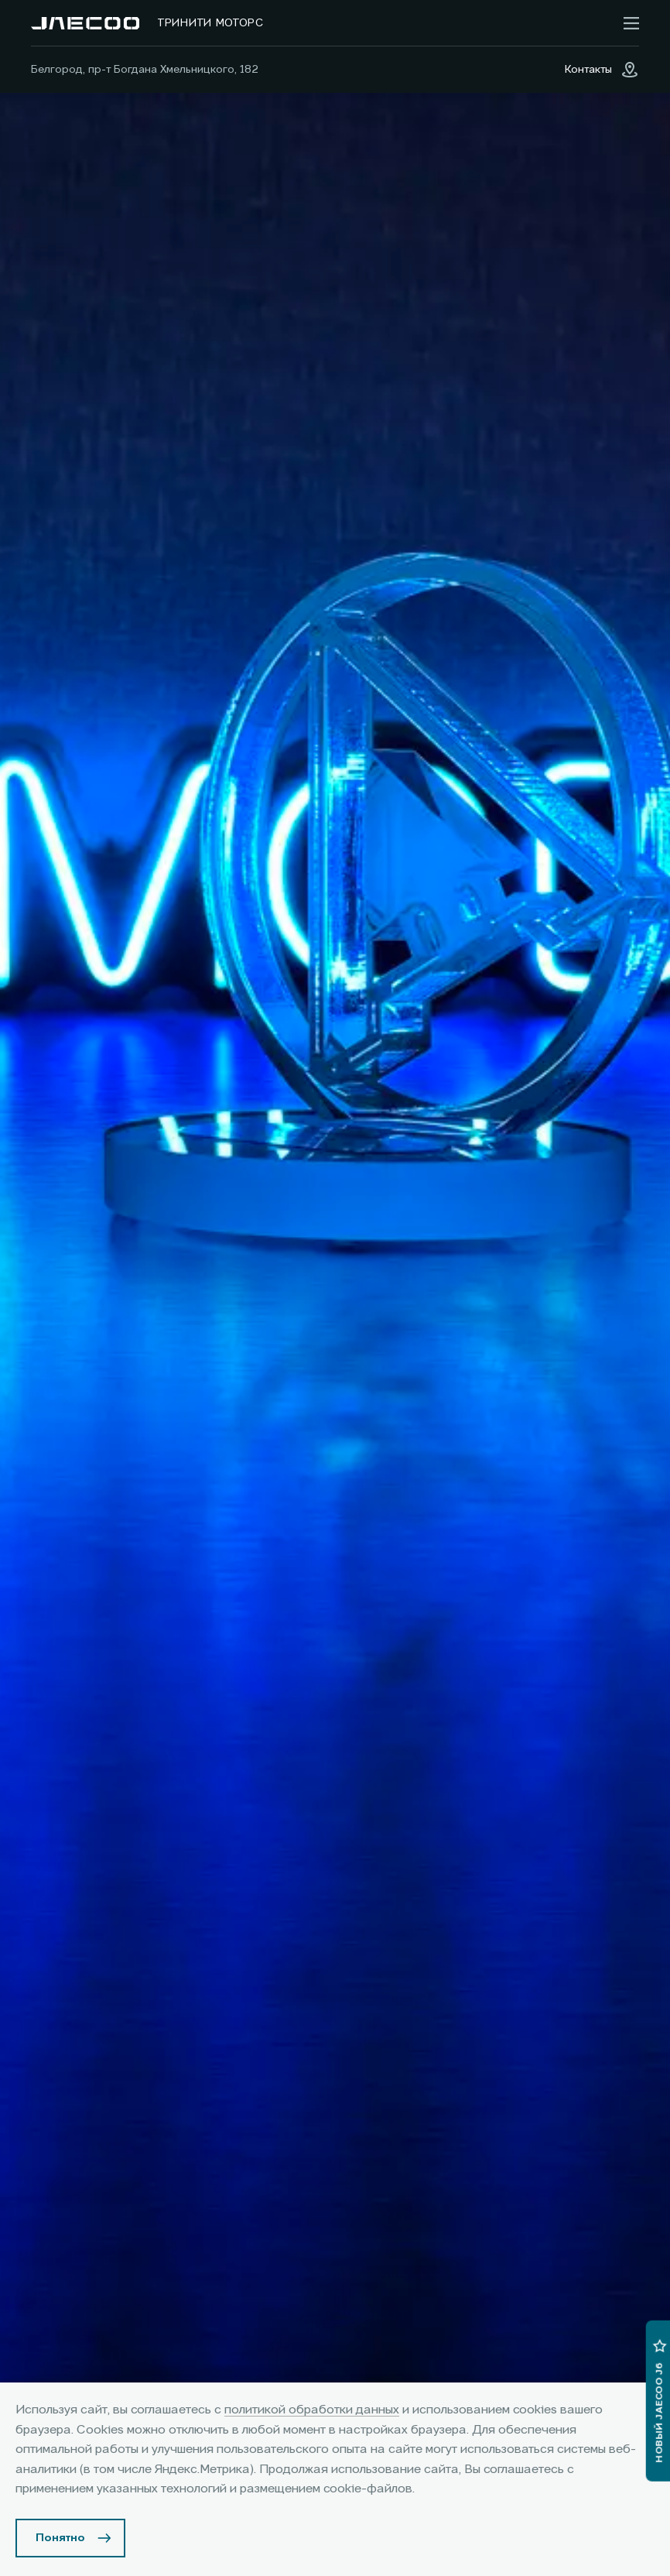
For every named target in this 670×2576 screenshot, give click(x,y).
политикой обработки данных (311, 2410)
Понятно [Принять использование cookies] (60, 2538)
